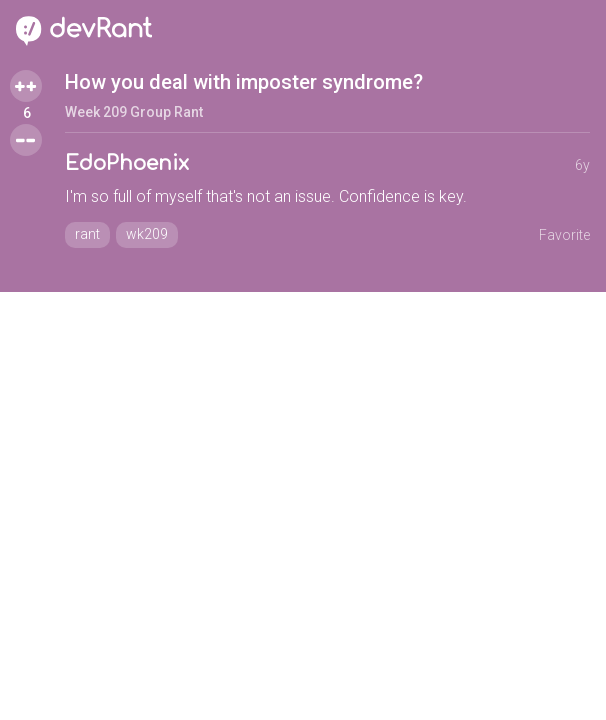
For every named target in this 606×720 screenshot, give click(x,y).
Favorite (564, 235)
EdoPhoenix (127, 163)
